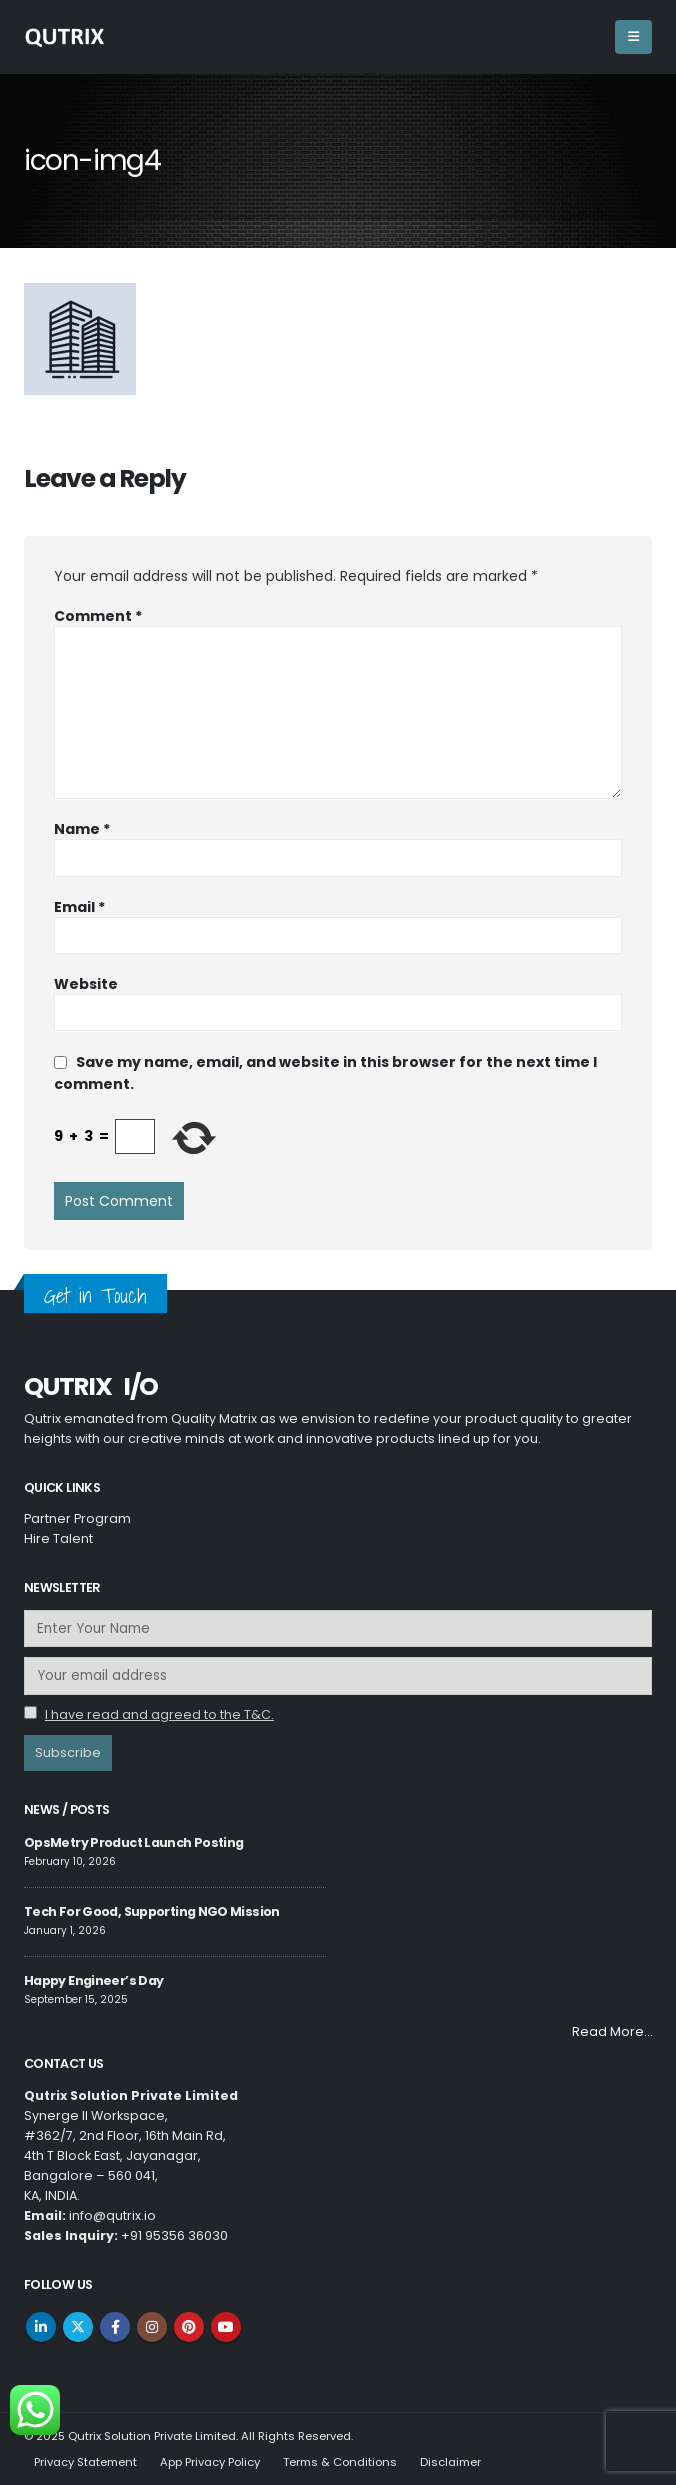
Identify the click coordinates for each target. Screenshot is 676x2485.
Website (86, 984)
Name (82, 829)
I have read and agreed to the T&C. (159, 1714)
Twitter (78, 2327)
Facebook (115, 2327)
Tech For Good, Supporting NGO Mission (152, 1911)
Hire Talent (58, 1538)
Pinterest (189, 2327)
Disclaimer (450, 2462)
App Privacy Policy (210, 2462)
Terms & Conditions (340, 2462)
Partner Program (77, 1518)
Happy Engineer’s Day (93, 1980)
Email (79, 907)
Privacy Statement (85, 2462)
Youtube (226, 2327)
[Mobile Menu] (633, 37)
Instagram (152, 2327)
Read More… (612, 2031)
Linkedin (41, 2327)
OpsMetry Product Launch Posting (133, 1842)
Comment (98, 616)
